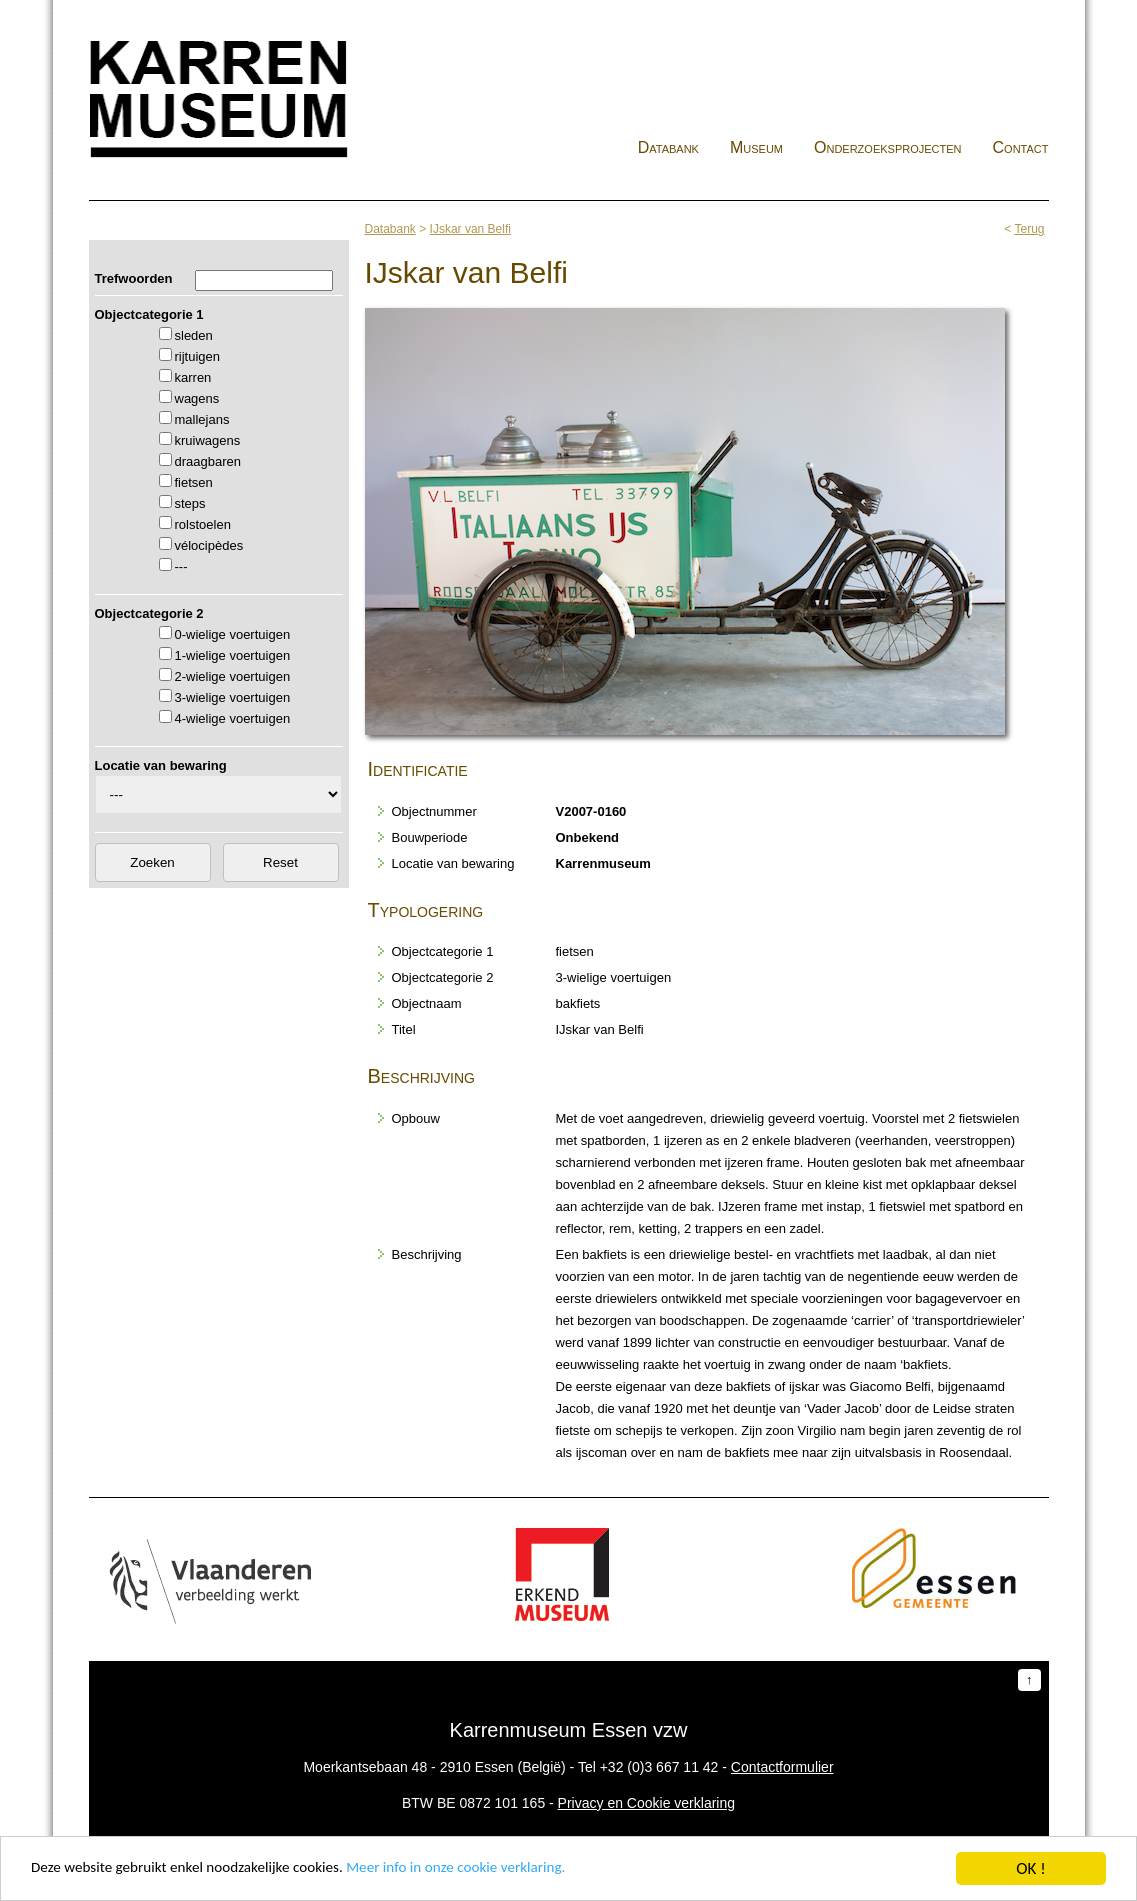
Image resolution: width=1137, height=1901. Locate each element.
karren (193, 377)
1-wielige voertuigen (233, 655)
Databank (668, 147)
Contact (1021, 147)
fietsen (194, 482)
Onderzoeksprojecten (888, 147)
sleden (194, 335)
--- (181, 566)
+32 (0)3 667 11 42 (659, 1767)
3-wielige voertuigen (233, 697)
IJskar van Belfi (470, 229)
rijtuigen (198, 356)
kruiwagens (208, 440)
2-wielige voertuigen (233, 676)
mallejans (202, 419)
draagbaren (208, 461)
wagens (197, 398)
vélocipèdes (209, 545)
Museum (756, 147)
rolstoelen (203, 524)
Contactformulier (782, 1767)
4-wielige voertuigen (233, 718)
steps (190, 503)
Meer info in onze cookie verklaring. (508, 1873)
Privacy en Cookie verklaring (646, 1803)
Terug (1029, 229)
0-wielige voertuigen (233, 634)
